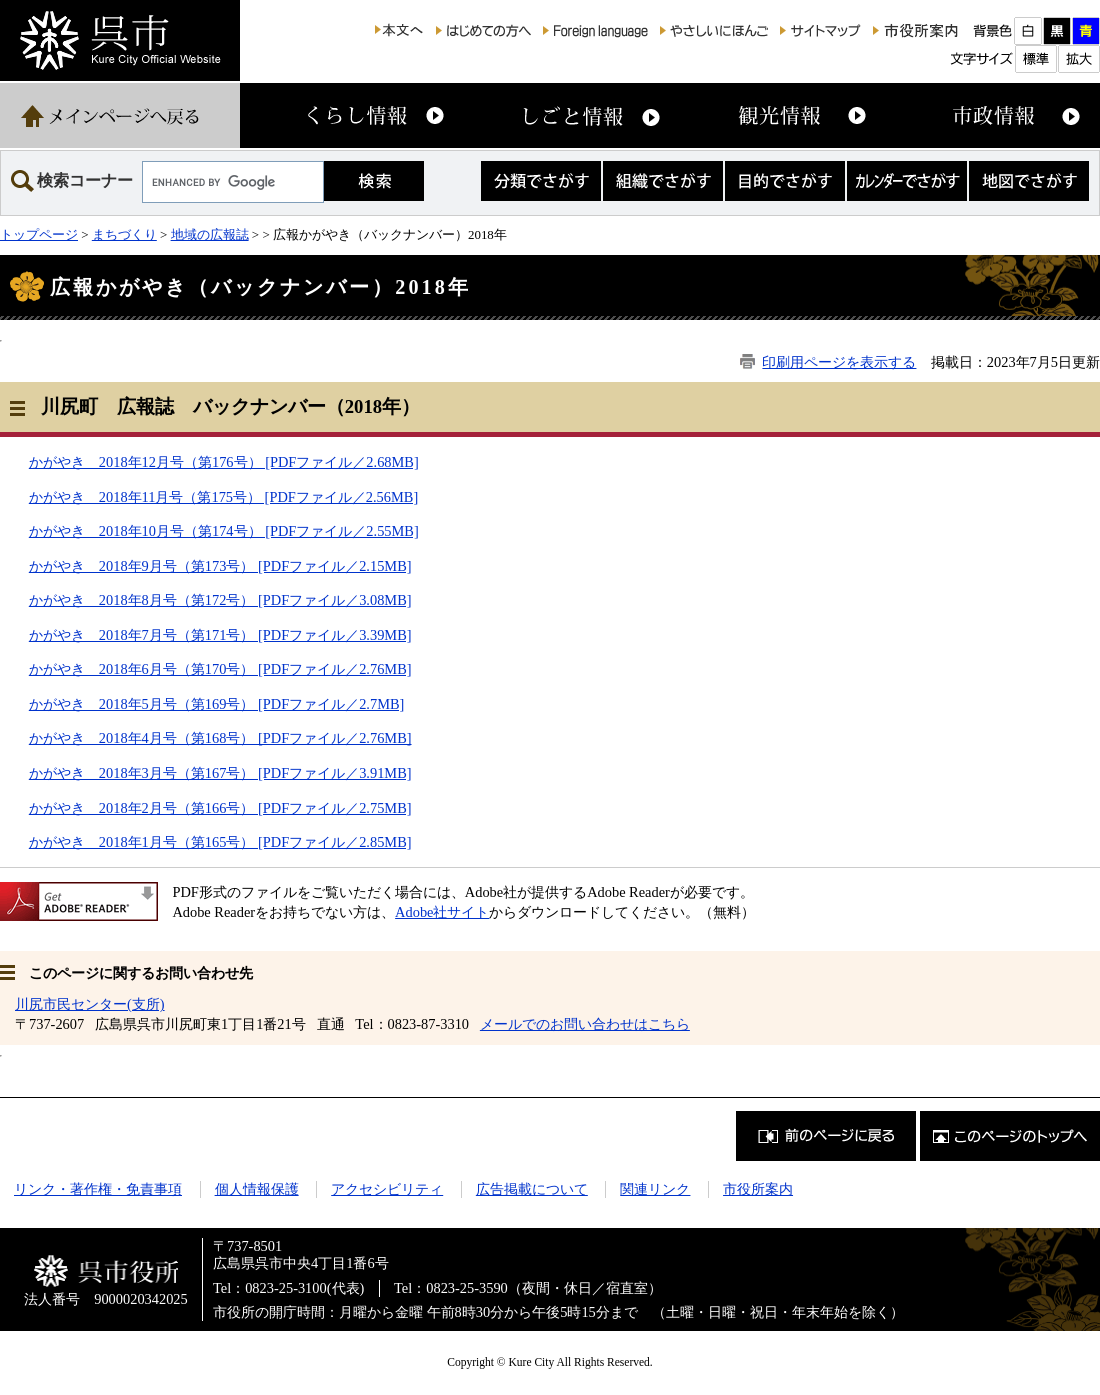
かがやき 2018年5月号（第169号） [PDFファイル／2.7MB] (217, 704)
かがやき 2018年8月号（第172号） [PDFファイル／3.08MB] (220, 600)
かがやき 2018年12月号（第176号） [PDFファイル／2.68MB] (224, 462)
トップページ (39, 234)
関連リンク (655, 1189)
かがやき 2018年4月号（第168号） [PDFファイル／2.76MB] (220, 738)
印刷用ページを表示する (839, 362)
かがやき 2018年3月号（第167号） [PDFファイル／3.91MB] (220, 773)
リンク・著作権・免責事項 (98, 1189)
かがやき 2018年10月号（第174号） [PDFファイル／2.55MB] (224, 531)
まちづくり (124, 234)
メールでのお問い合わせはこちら (585, 1024)
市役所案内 (758, 1189)
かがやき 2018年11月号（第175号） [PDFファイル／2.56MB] (223, 497)
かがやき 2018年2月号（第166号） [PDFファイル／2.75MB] (220, 808)
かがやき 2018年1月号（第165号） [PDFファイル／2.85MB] (220, 842)
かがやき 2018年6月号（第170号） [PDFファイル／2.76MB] (220, 669)
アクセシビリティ (387, 1189)
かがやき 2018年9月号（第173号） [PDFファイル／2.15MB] (220, 566)
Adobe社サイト (442, 912)
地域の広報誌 (210, 234)
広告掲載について (532, 1189)
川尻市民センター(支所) (90, 1004)
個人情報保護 (257, 1189)
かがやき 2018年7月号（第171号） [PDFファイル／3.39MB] (220, 635)
